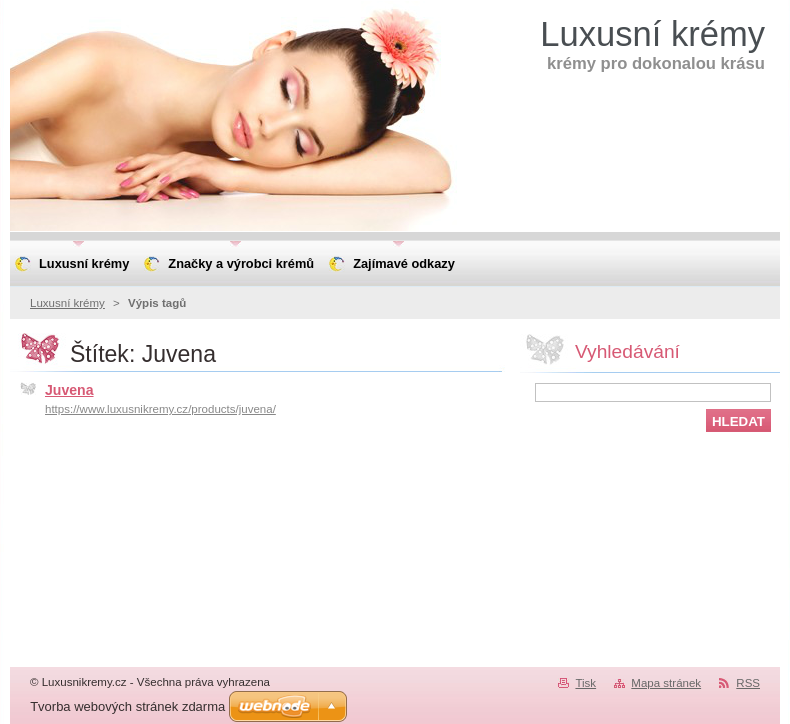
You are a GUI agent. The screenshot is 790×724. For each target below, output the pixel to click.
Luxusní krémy (67, 303)
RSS (748, 683)
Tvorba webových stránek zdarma (127, 706)
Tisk (585, 683)
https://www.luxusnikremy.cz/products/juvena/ (160, 409)
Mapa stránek (666, 683)
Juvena (69, 390)
